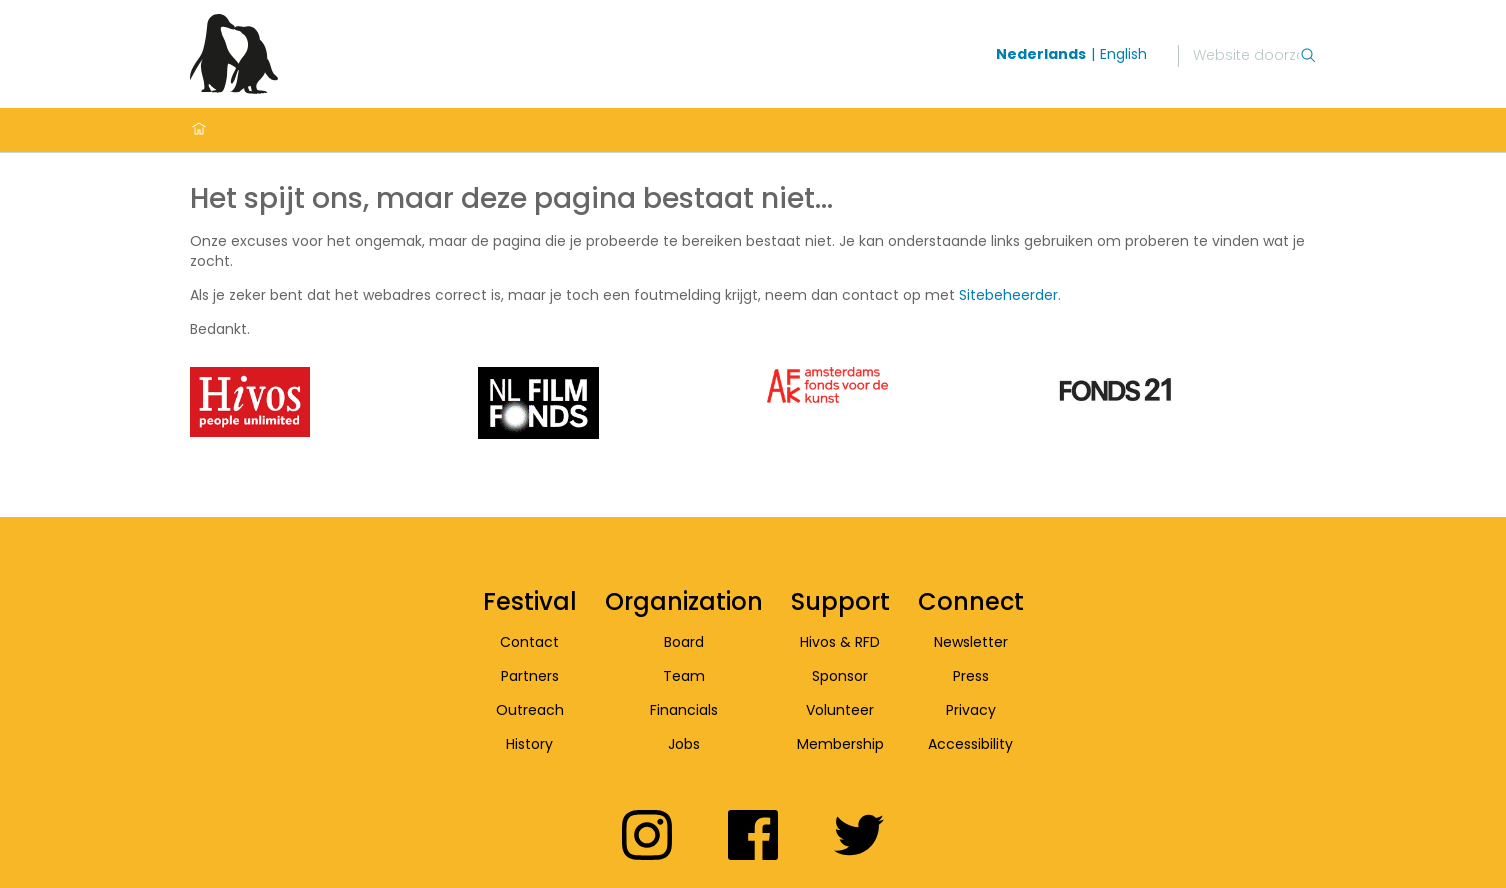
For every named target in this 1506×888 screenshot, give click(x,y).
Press (971, 676)
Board (684, 642)
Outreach (530, 710)
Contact (529, 642)
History (529, 744)
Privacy (971, 710)
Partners (530, 676)
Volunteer (840, 710)
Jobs (684, 744)
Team (684, 676)
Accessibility (970, 744)
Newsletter (971, 642)
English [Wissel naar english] (1123, 54)
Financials (684, 710)
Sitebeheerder (1008, 295)
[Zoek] (1246, 56)
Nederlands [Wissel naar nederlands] (1041, 54)
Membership (840, 744)
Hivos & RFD (840, 642)
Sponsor (840, 676)
